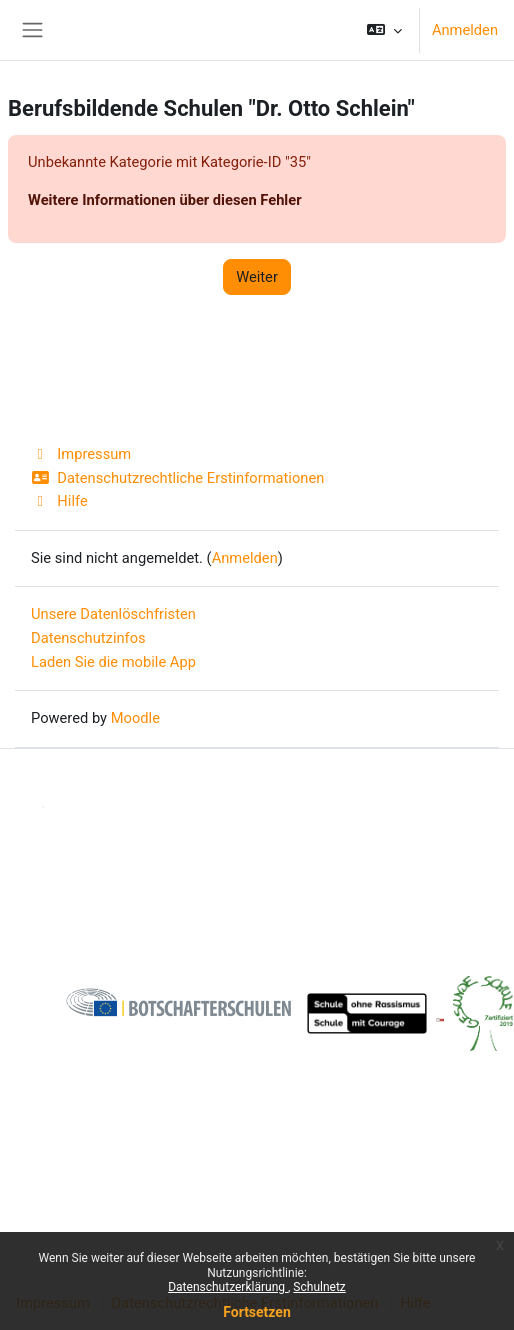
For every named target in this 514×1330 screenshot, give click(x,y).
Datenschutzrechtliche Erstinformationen (177, 478)
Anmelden (465, 30)
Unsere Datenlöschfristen (113, 614)
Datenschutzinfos (88, 638)
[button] (384, 30)
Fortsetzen (257, 1312)
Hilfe (59, 501)
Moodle (135, 718)
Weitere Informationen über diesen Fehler (165, 200)
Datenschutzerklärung (228, 1287)
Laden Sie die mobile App (113, 662)
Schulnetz (319, 1287)
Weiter (257, 277)
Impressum (81, 454)
